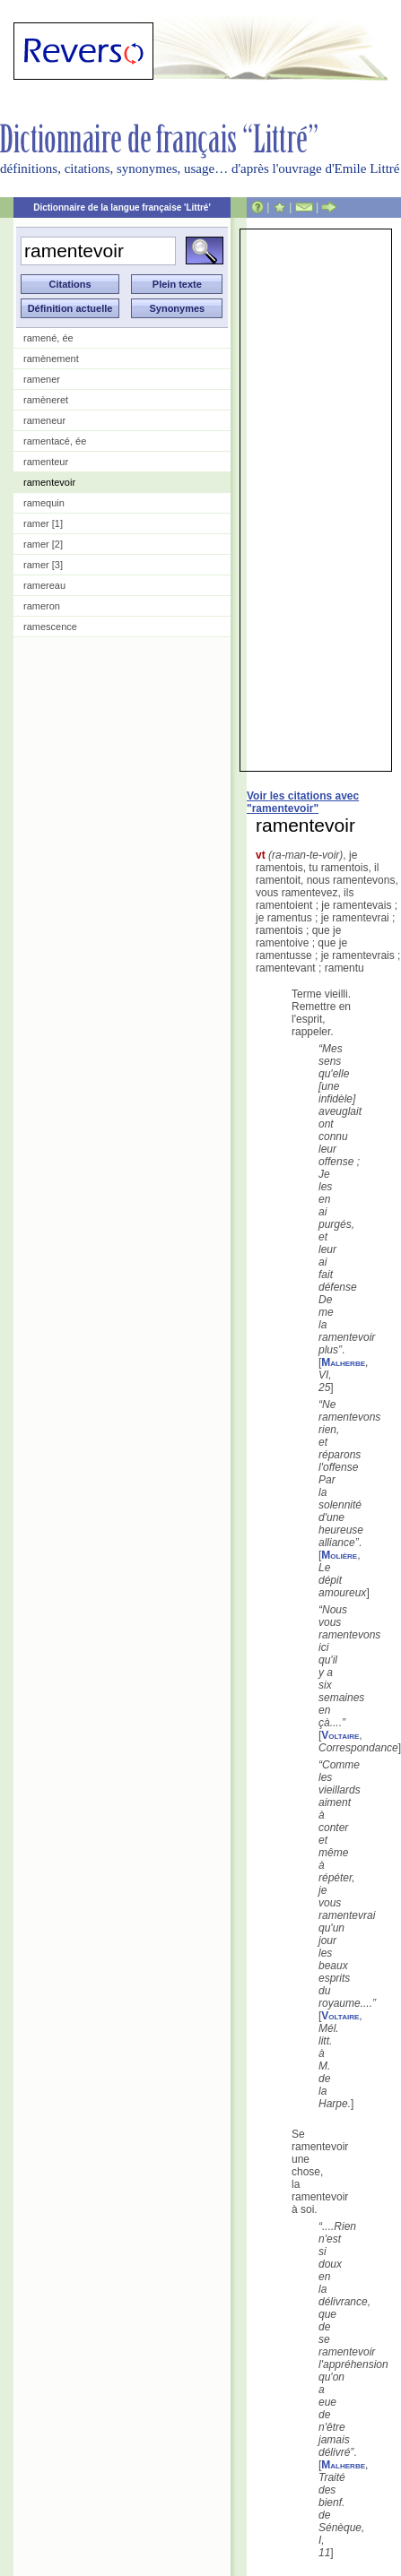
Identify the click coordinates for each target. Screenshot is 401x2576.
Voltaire (340, 1735)
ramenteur (45, 461)
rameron (41, 606)
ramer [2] (43, 544)
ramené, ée (48, 338)
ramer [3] (43, 564)
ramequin (44, 502)
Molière (339, 1555)
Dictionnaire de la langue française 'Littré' (122, 207)
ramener (41, 379)
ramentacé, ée (54, 441)
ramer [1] (43, 523)
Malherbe (343, 1362)
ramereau (44, 585)
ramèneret (45, 399)
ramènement (51, 358)
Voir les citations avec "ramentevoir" (303, 802)
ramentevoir (49, 482)
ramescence (50, 626)
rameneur (44, 420)
